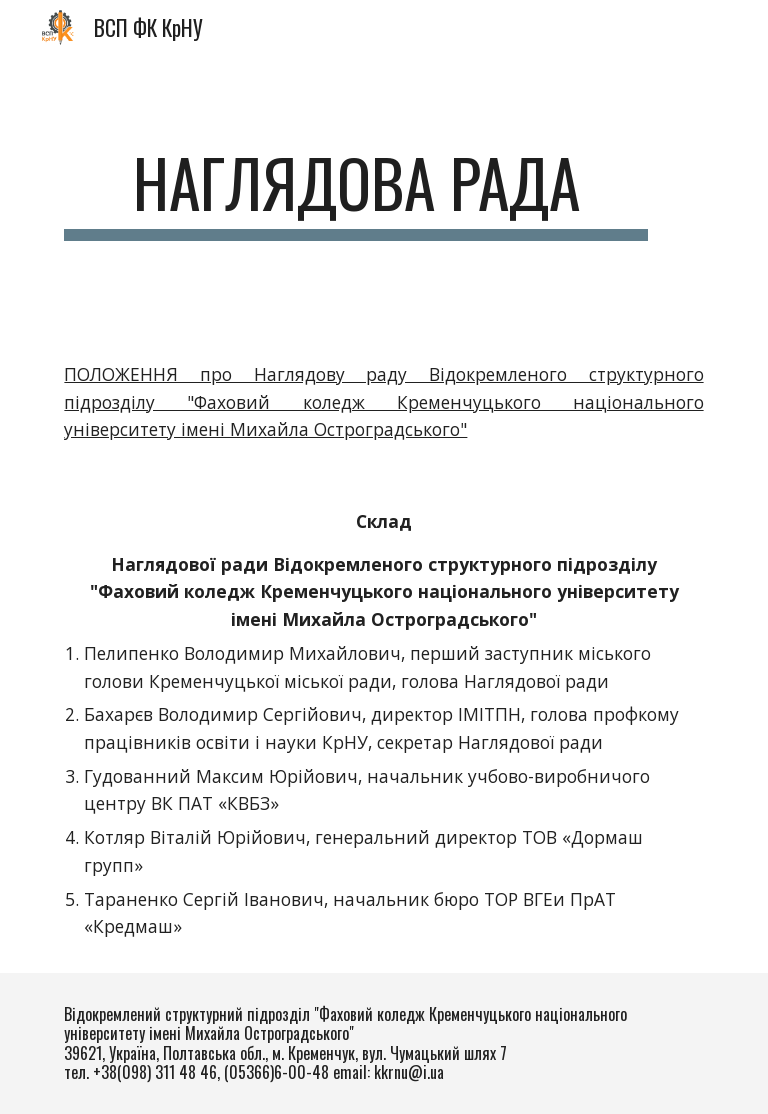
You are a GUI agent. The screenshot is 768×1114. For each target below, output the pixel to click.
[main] (355, 192)
